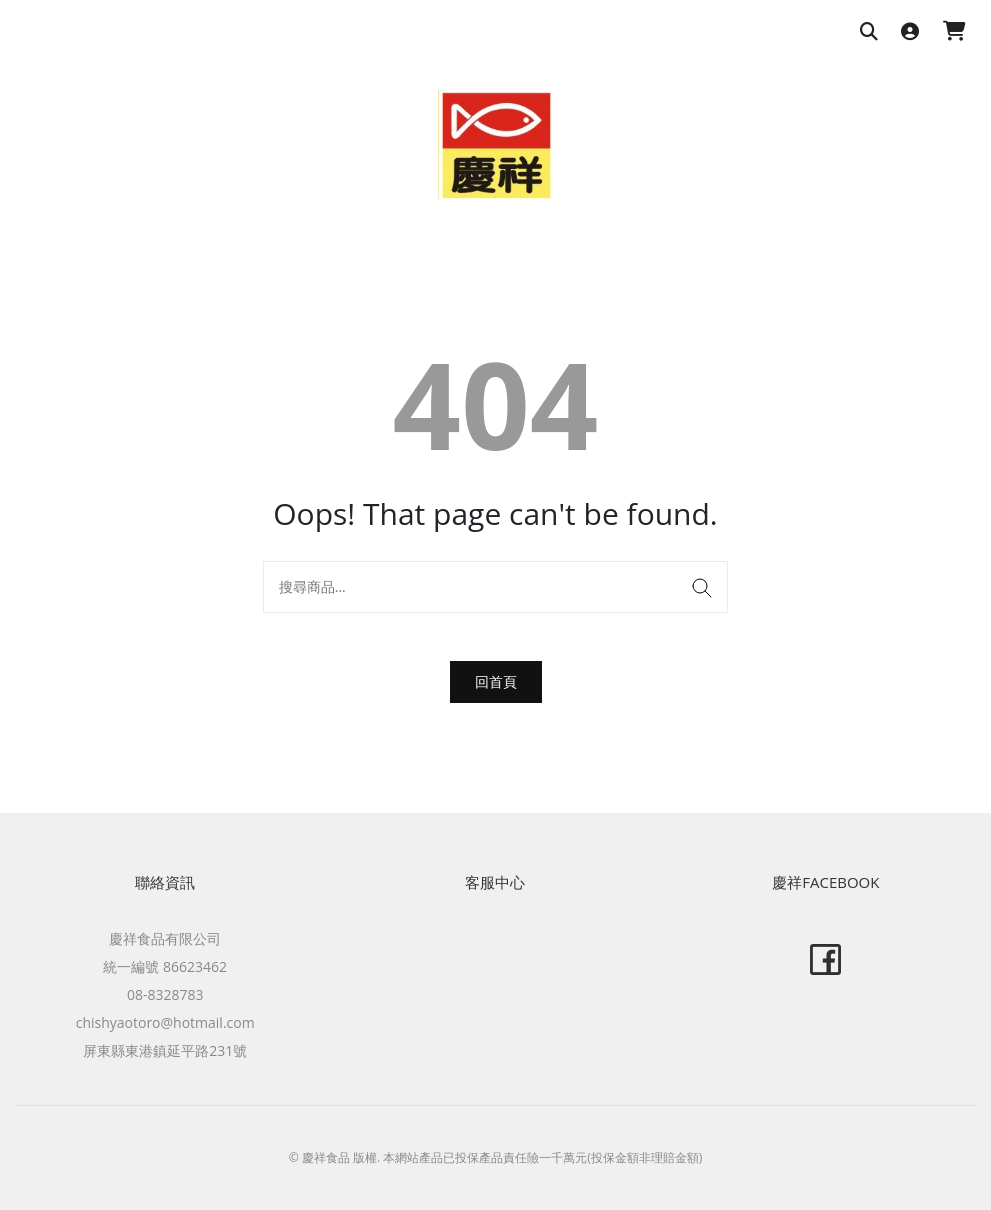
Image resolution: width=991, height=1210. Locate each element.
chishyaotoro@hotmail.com (165, 1022)
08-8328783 (165, 994)
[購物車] (954, 32)
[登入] (910, 32)
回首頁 (496, 681)
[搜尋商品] (869, 32)
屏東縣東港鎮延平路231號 (165, 1050)
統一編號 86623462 (165, 966)
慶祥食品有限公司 (165, 938)
